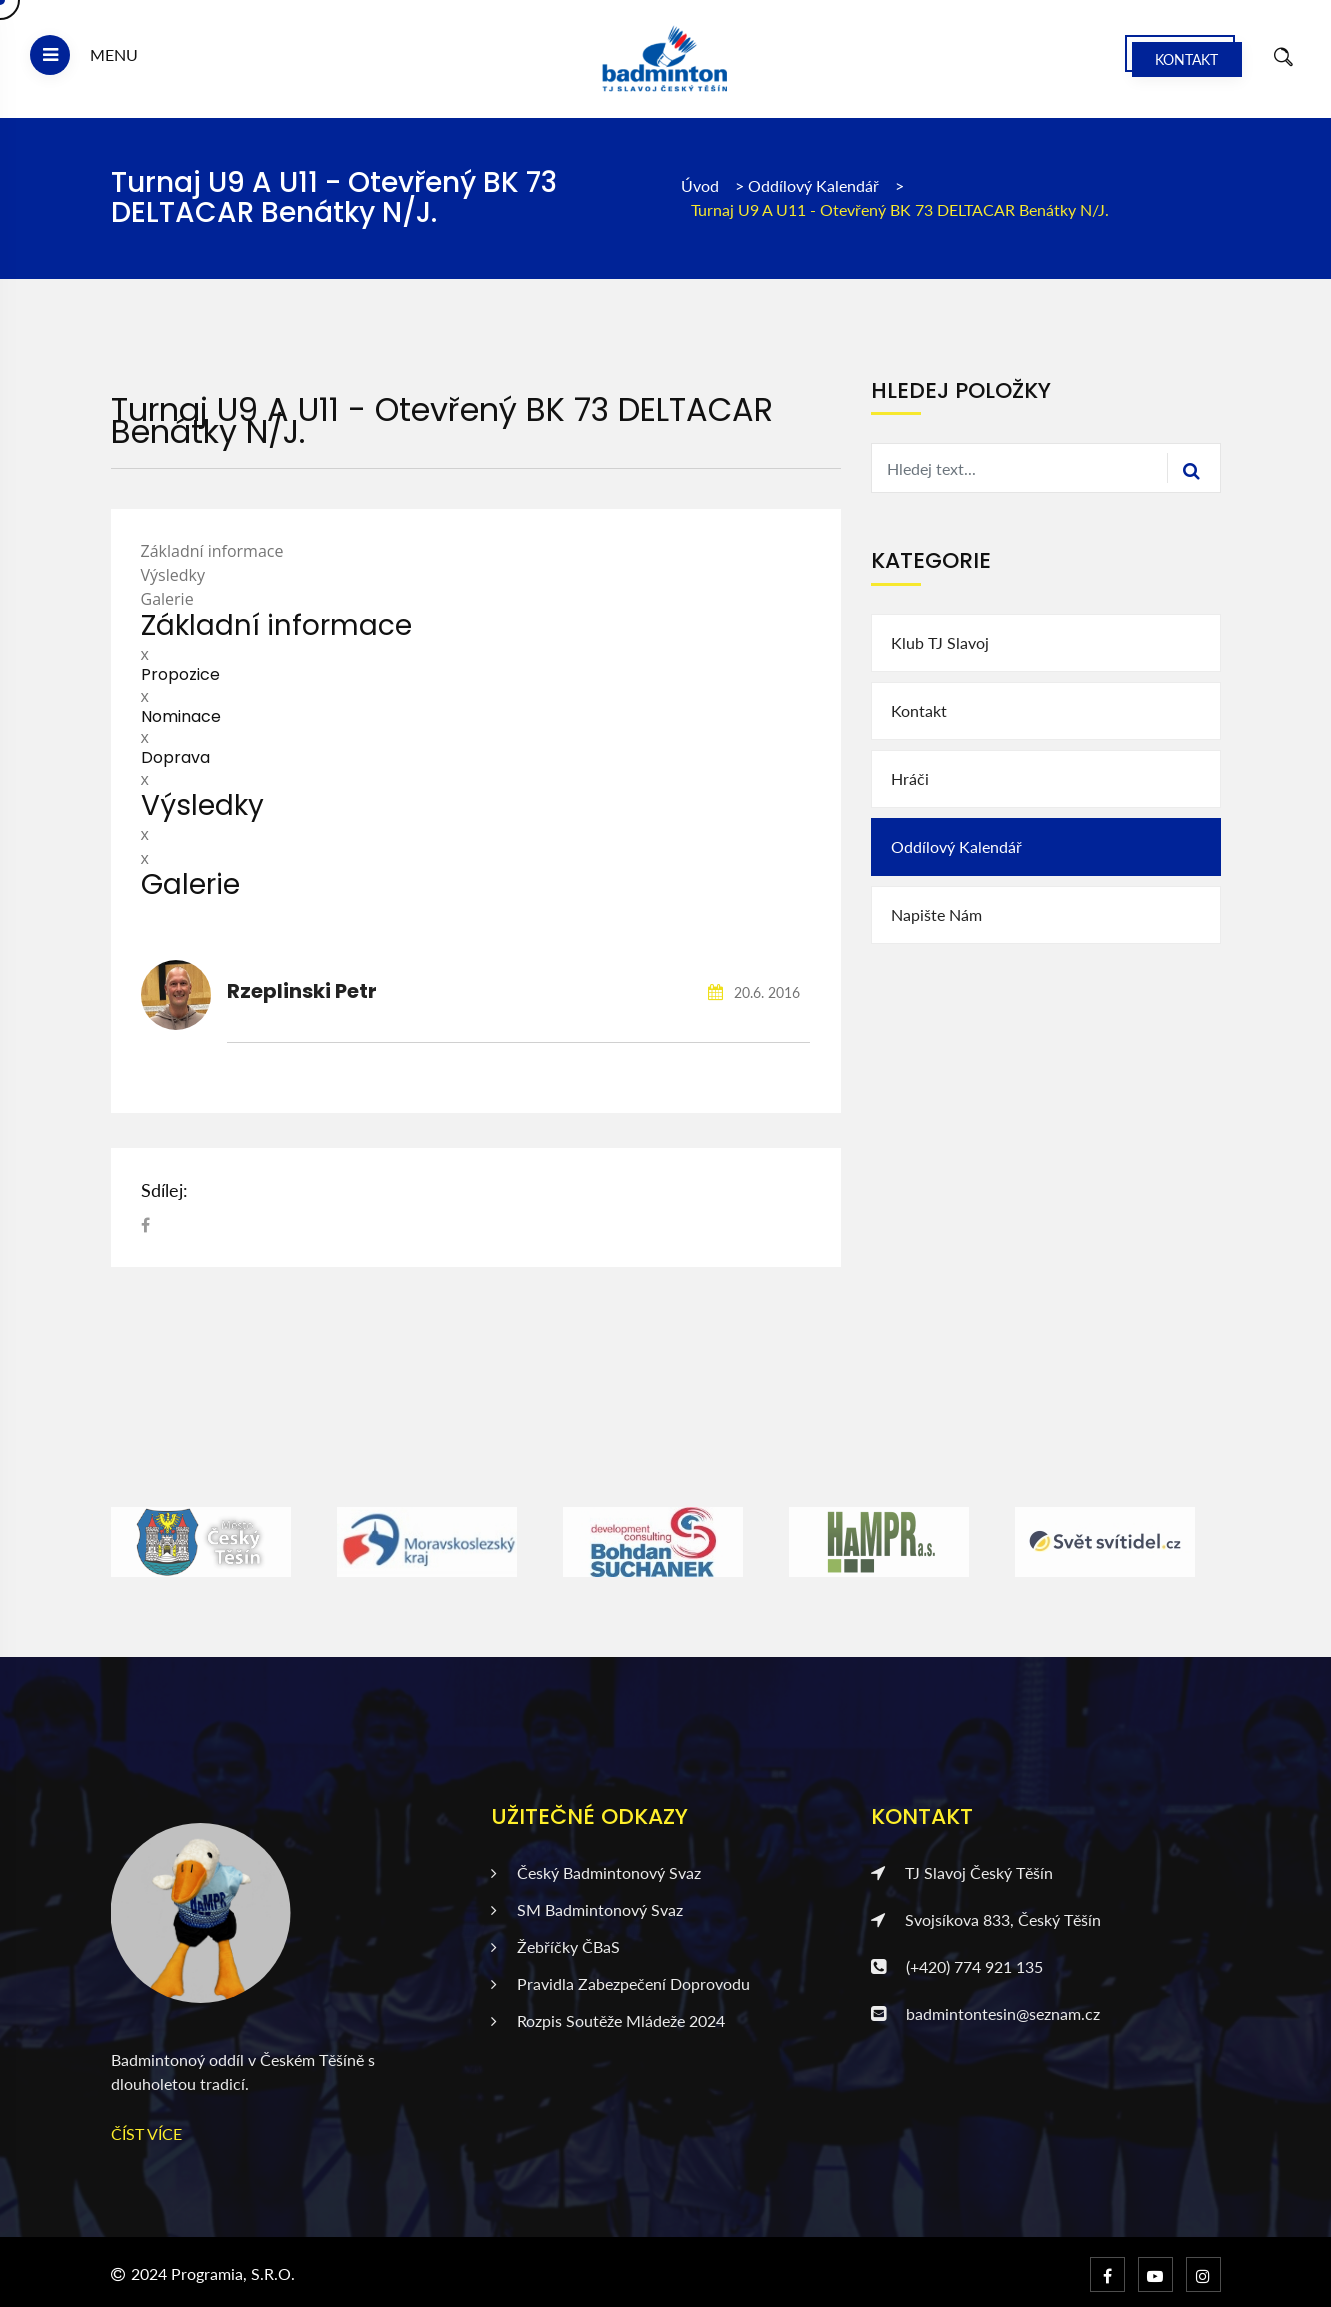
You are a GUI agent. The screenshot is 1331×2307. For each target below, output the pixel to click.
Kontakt (1186, 59)
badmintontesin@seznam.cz (985, 2013)
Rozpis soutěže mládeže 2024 (608, 2020)
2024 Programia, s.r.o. (213, 2273)
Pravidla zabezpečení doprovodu (620, 1983)
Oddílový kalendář (815, 185)
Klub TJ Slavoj (940, 642)
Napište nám (936, 914)
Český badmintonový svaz (596, 1872)
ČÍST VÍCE (146, 2133)
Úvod (700, 185)
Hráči (910, 778)
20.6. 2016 (754, 992)
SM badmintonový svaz (587, 1909)
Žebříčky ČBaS (555, 1946)
